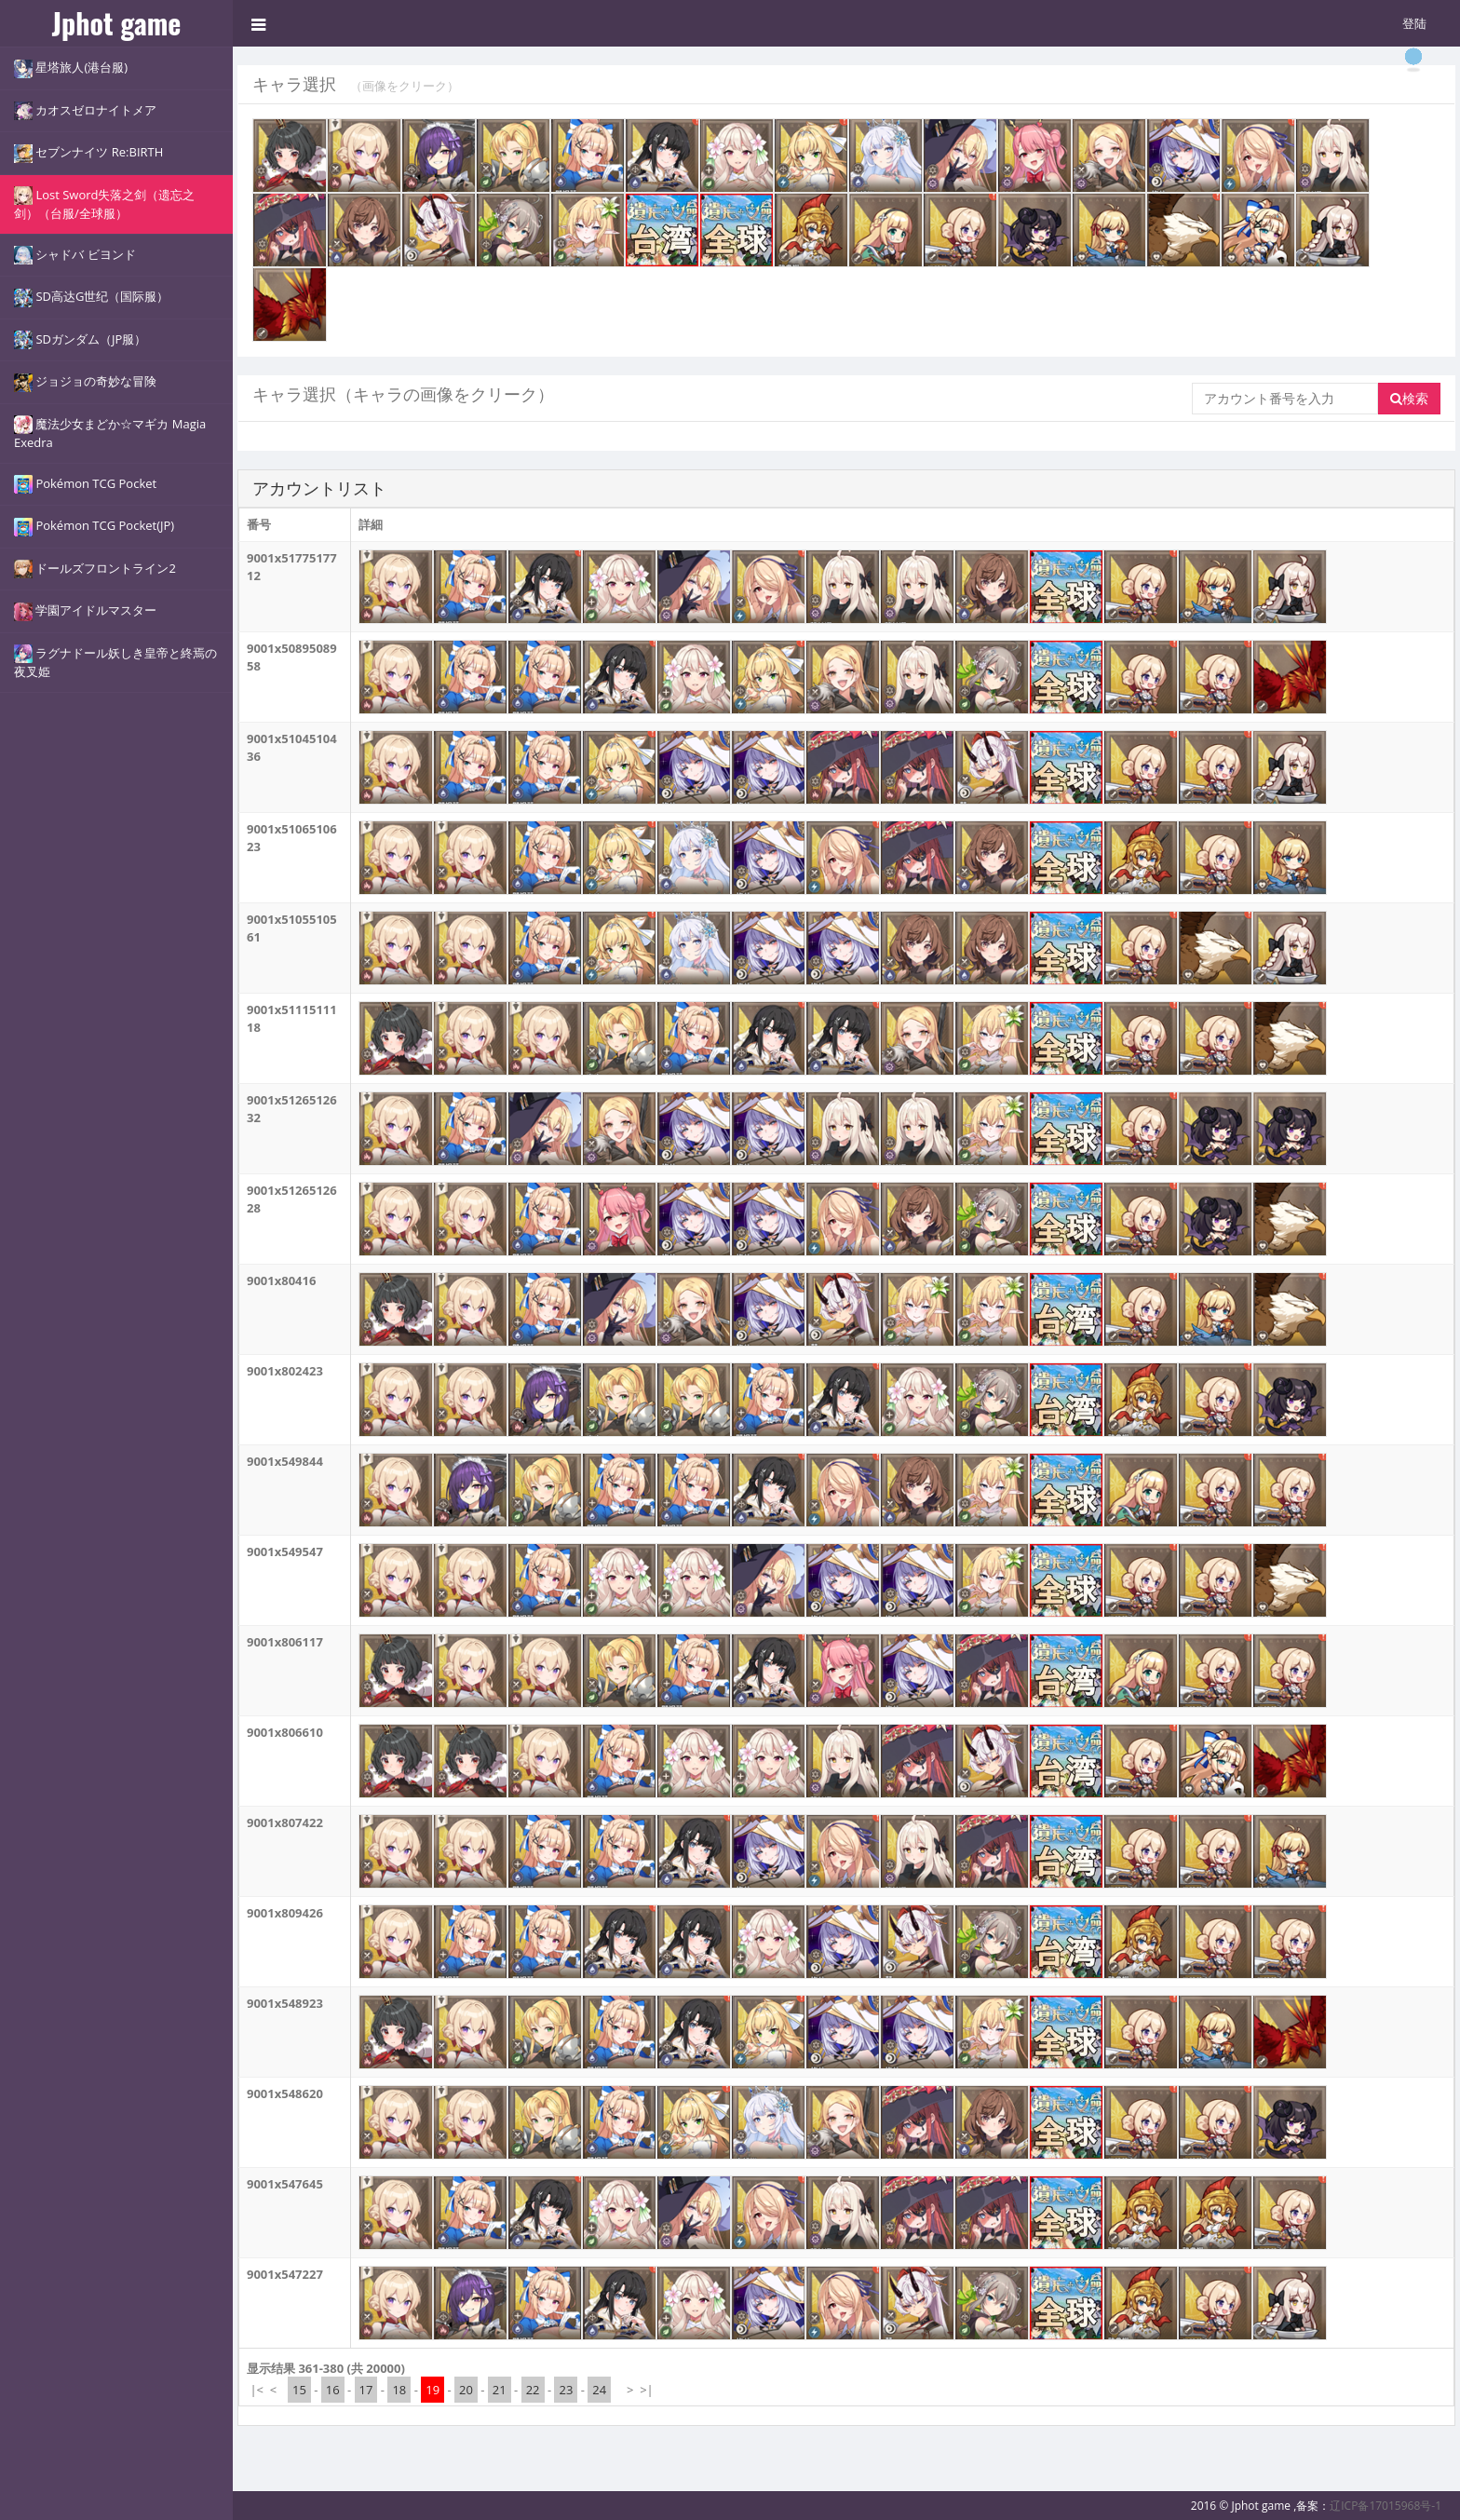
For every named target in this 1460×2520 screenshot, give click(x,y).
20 (466, 2389)
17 (366, 2389)
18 (399, 2389)
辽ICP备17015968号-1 (1385, 2505)
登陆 (1414, 23)
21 (500, 2389)
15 (299, 2389)
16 (333, 2389)
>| (647, 2389)
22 (533, 2389)
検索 (1409, 398)
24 (599, 2389)
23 (566, 2389)
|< (257, 2389)
